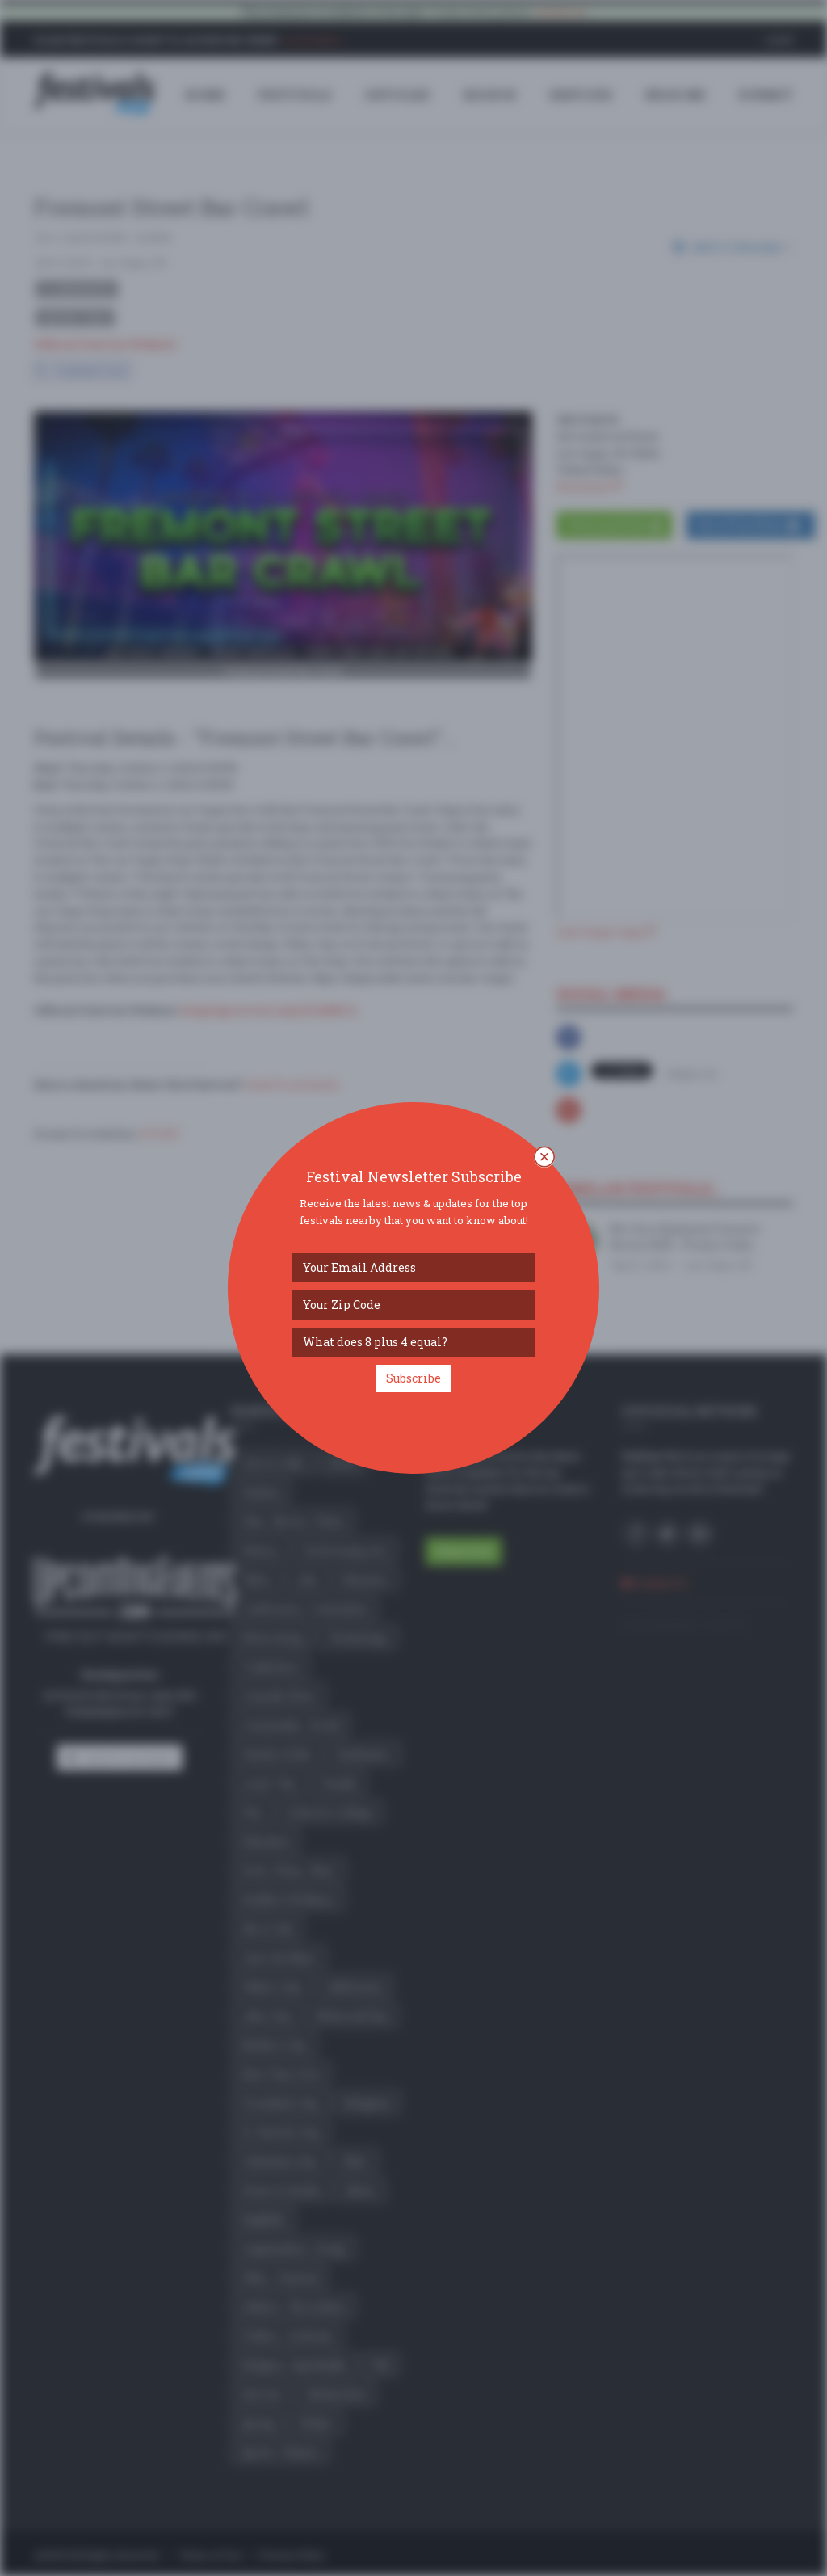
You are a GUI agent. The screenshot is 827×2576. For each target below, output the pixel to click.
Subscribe (413, 1378)
